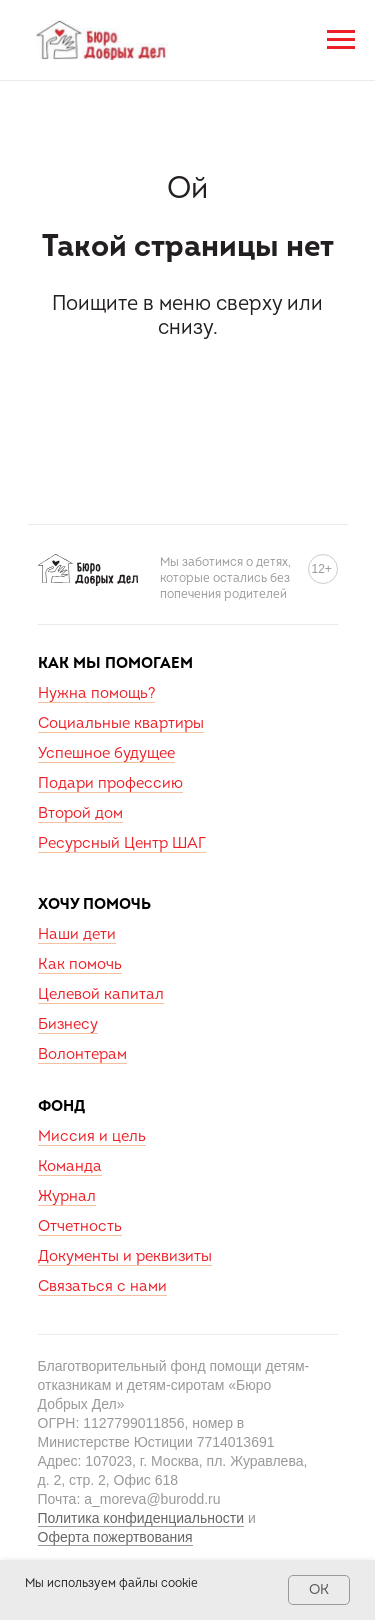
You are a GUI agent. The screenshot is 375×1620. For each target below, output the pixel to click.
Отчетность (80, 1226)
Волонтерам (82, 1054)
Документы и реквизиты (125, 1256)
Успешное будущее (106, 753)
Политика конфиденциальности (141, 1518)
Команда (70, 1166)
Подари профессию (110, 783)
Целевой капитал (101, 994)
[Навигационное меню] (341, 40)
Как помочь (80, 964)
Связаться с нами (102, 1286)
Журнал (67, 1196)
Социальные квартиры (121, 723)
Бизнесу (68, 1024)
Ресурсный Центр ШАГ (122, 843)
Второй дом (80, 813)
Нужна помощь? (96, 693)
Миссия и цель (92, 1136)
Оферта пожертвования (115, 1537)
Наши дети (77, 934)
